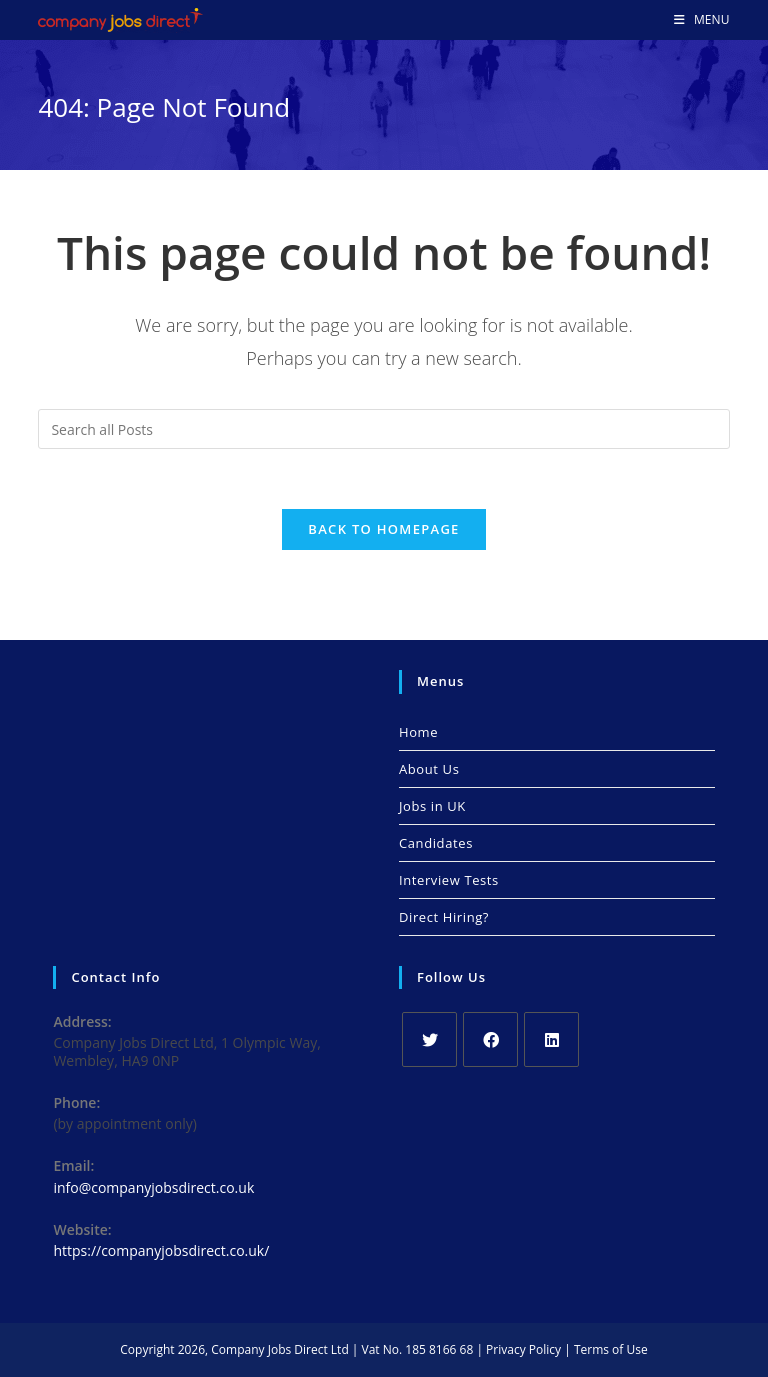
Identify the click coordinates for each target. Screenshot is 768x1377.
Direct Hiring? (444, 917)
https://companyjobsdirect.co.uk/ (161, 1250)
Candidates (436, 843)
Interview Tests (449, 880)
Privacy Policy (523, 1349)
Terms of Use (611, 1349)
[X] (429, 1039)
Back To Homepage (383, 529)
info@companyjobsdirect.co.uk (153, 1187)
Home (418, 732)
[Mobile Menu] (702, 20)
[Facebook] (490, 1039)
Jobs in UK (432, 806)
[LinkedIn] (551, 1039)
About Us (429, 769)
